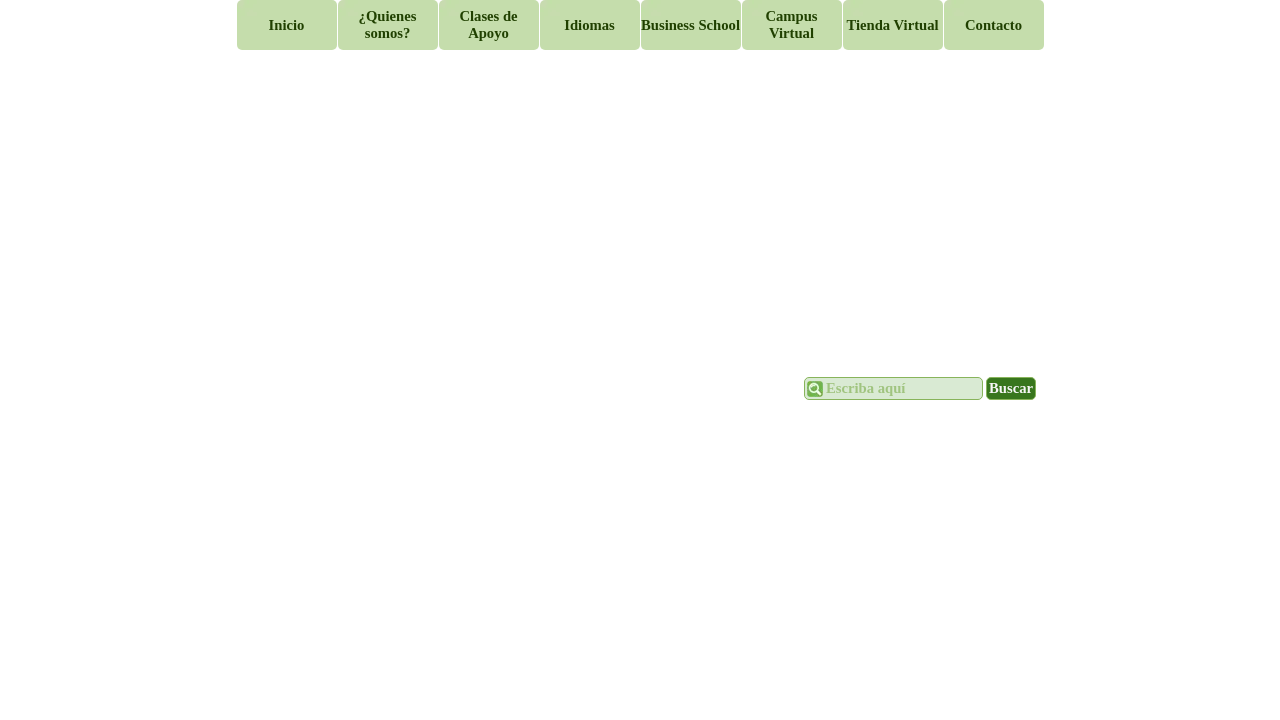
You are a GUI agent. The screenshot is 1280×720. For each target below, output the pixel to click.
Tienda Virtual (892, 25)
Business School (690, 25)
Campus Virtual (791, 24)
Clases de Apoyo (488, 24)
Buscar (1011, 388)
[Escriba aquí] (893, 388)
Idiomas (589, 25)
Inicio (287, 25)
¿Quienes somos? (388, 24)
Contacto (993, 25)
